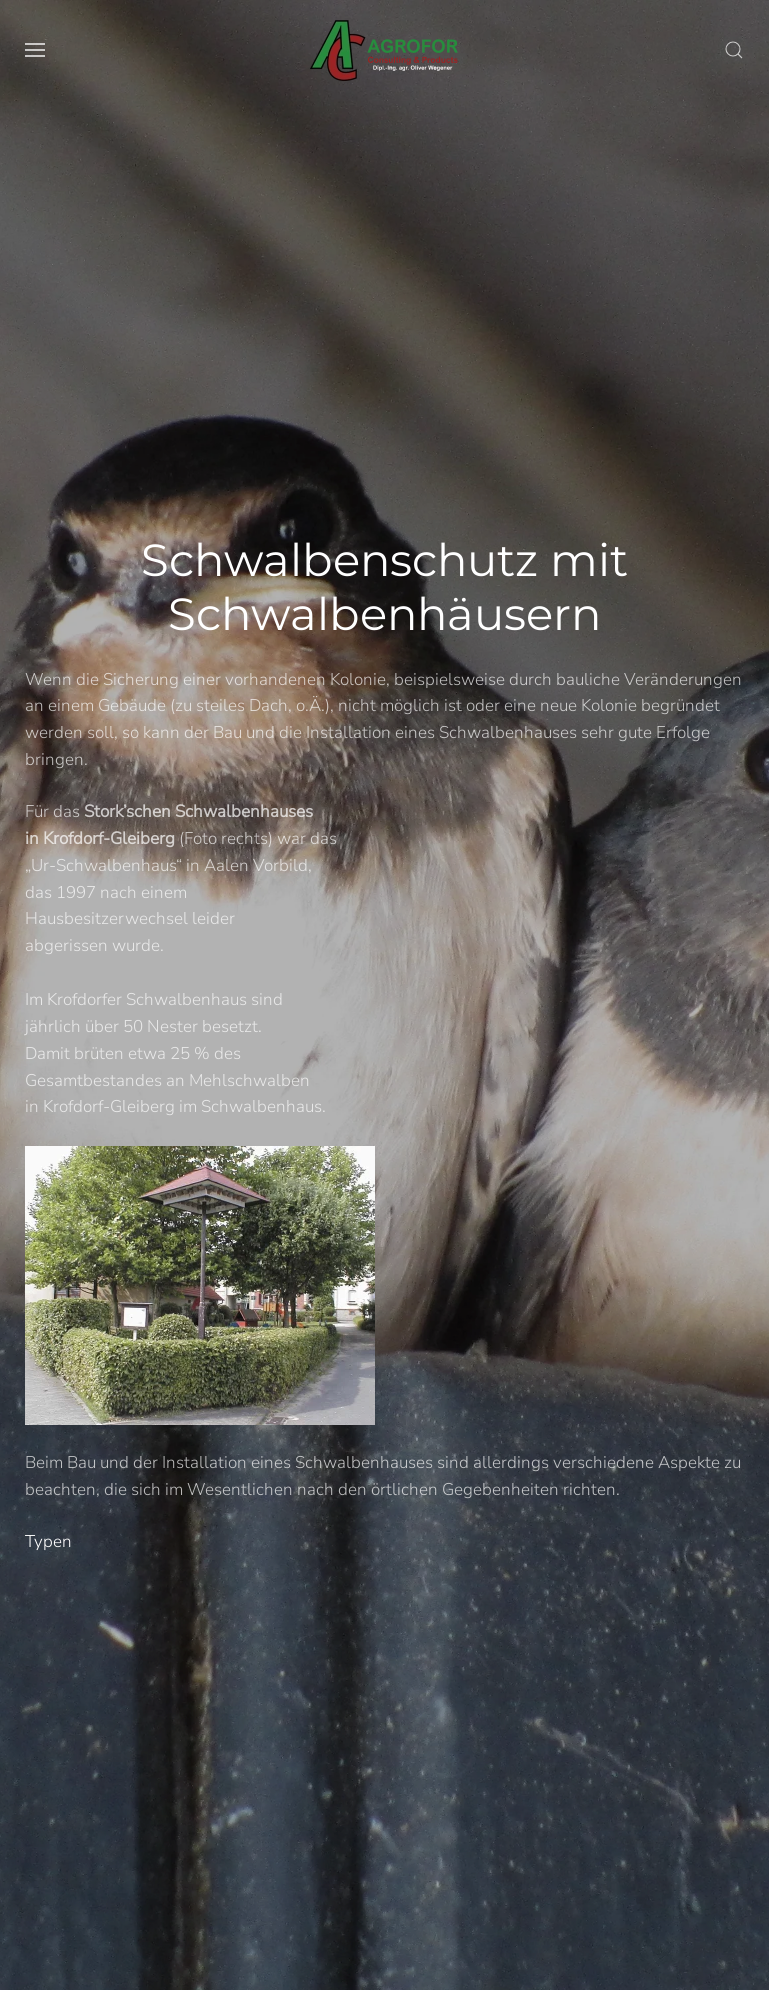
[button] (35, 50)
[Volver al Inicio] (385, 50)
